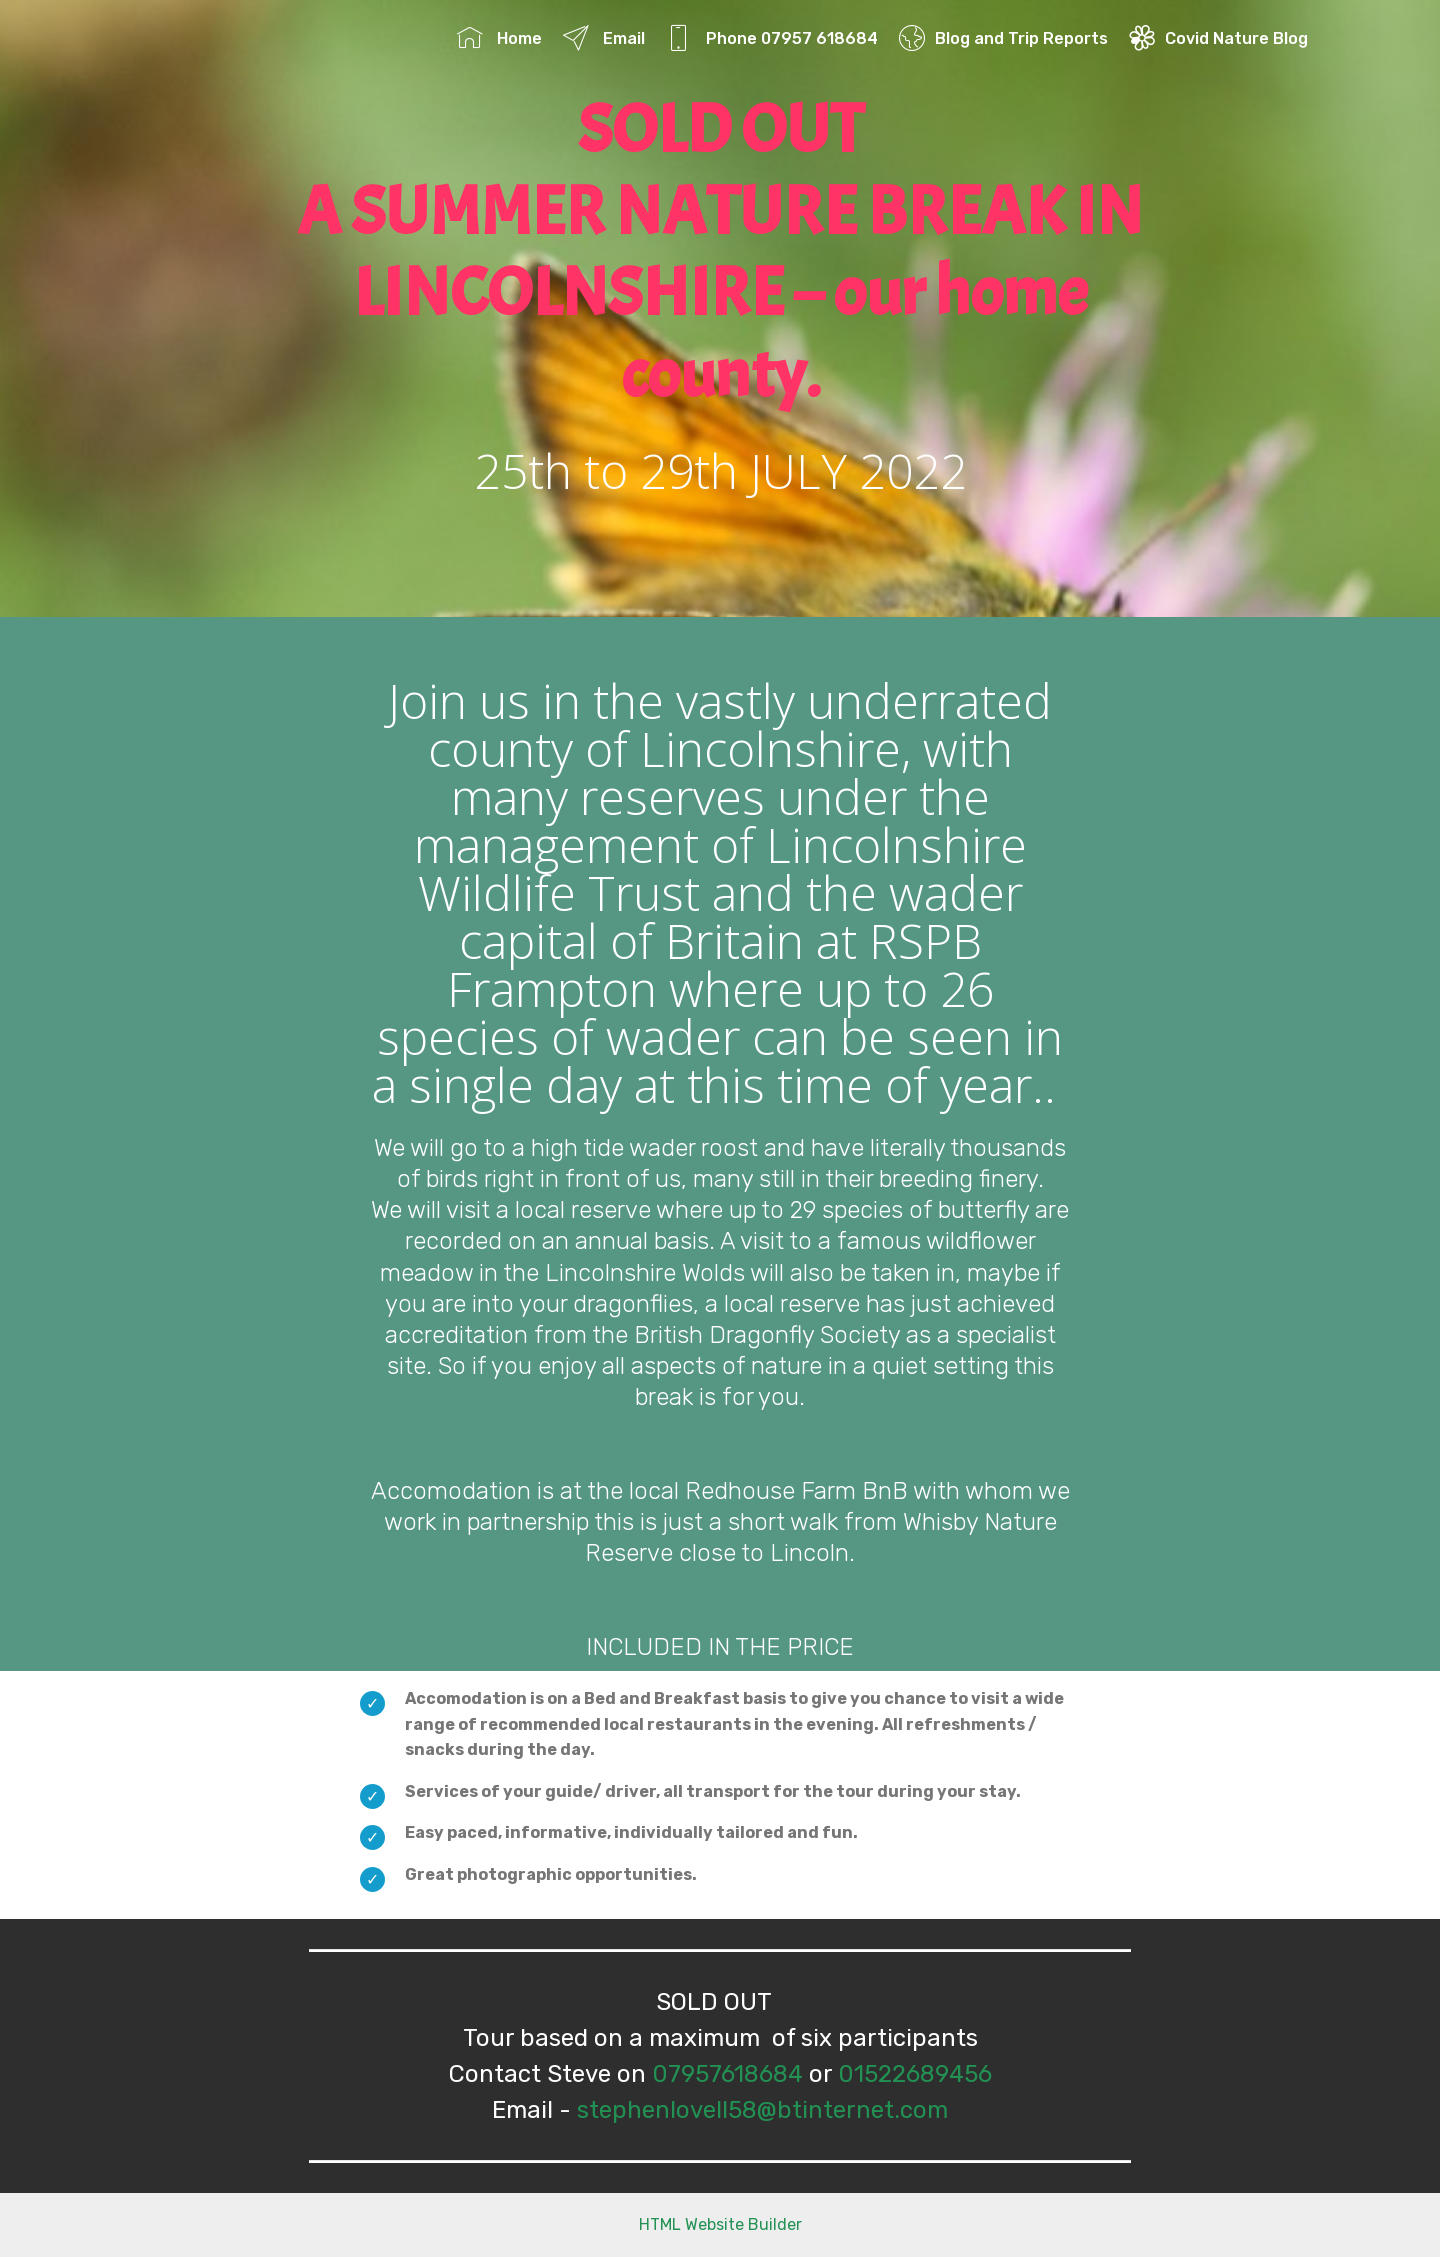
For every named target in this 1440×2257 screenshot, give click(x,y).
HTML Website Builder (720, 2224)
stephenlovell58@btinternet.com (762, 2110)
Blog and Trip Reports (1003, 38)
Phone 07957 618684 (772, 38)
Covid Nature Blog (1218, 38)
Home (499, 38)
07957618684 (727, 2074)
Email (604, 38)
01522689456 (915, 2074)
